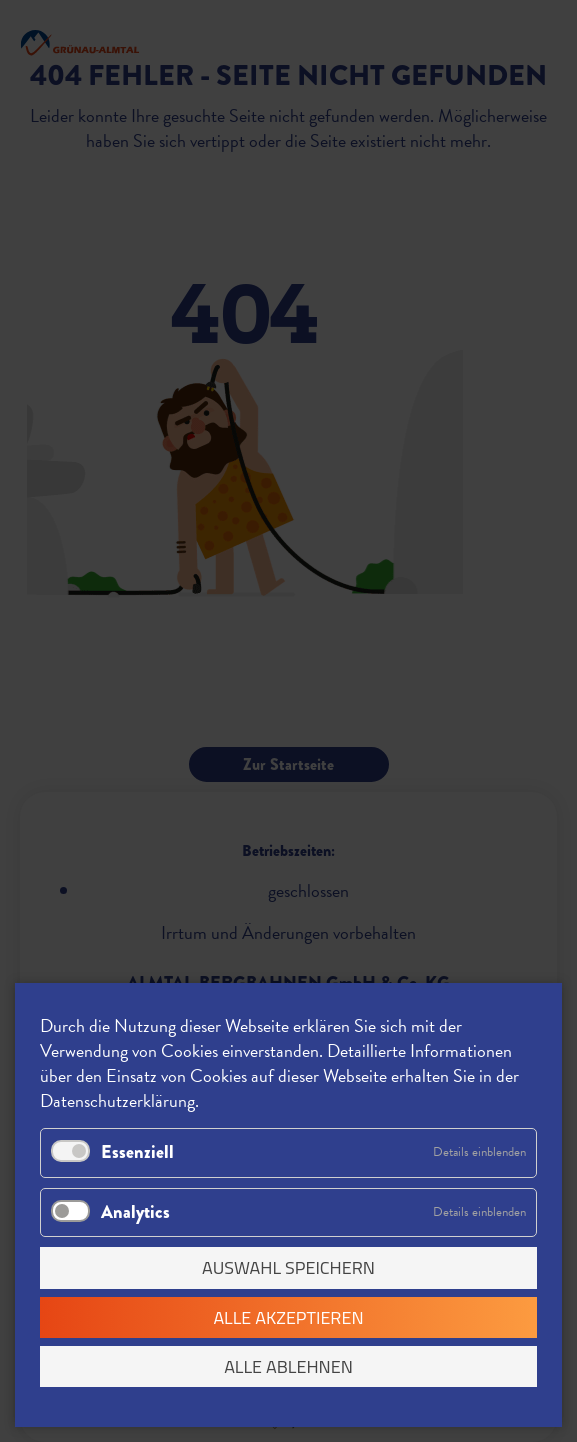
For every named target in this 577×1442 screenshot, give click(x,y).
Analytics (135, 1212)
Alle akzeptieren (288, 1317)
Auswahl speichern (288, 1267)
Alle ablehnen (288, 1366)
